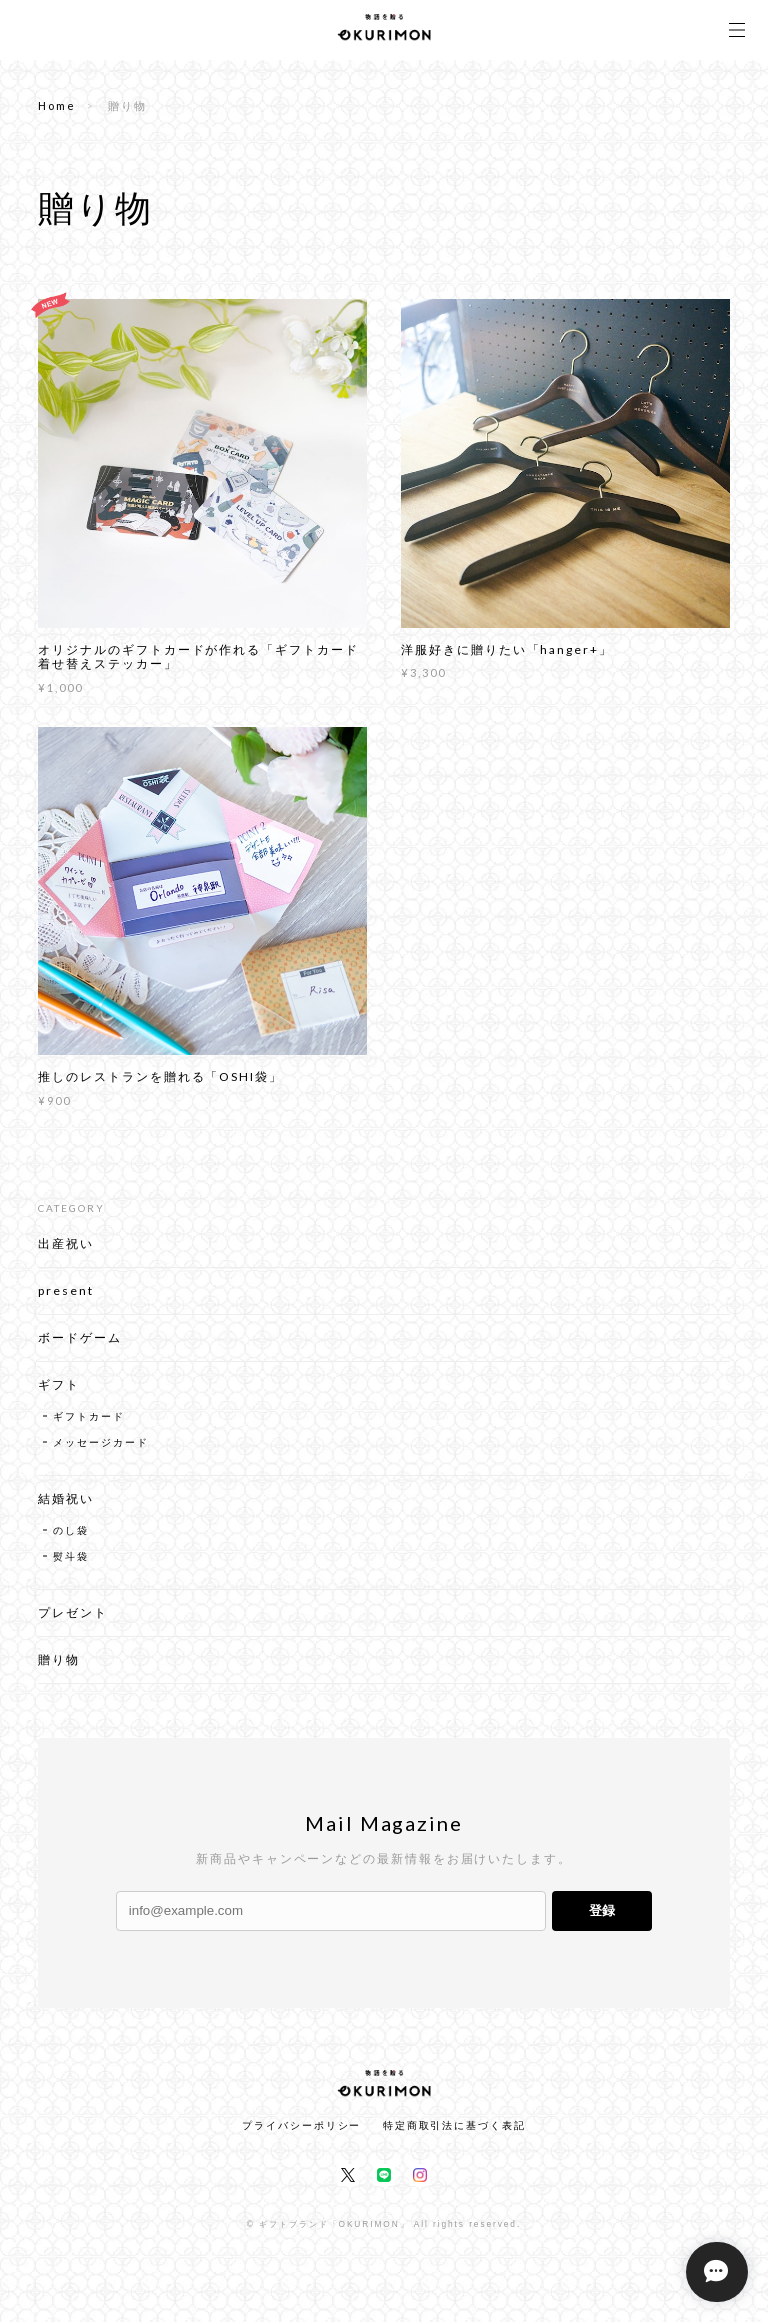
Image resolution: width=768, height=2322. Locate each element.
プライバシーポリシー (301, 2125)
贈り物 (59, 1668)
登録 (602, 1910)
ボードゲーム (80, 1346)
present (65, 1299)
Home (57, 105)
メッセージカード (100, 1451)
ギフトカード (89, 1425)
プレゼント (73, 1621)
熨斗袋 (71, 1565)
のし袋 (71, 1539)
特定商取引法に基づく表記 (454, 2125)
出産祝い (66, 1252)
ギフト (59, 1393)
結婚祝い (66, 1507)
